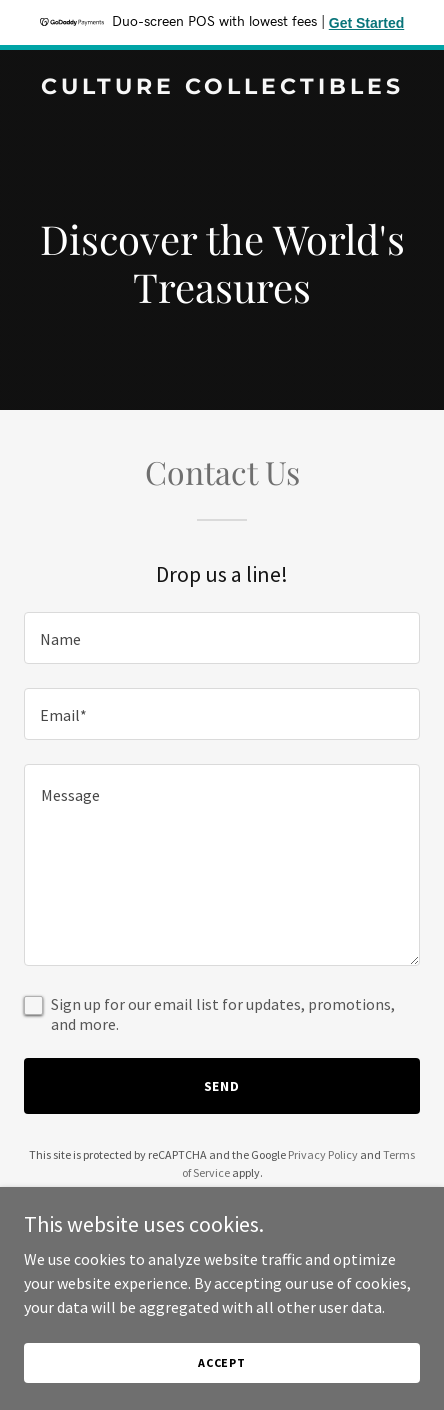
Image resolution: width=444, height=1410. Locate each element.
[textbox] (222, 638)
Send (222, 1086)
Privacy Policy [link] (323, 1154)
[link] (222, 88)
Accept (222, 1375)
